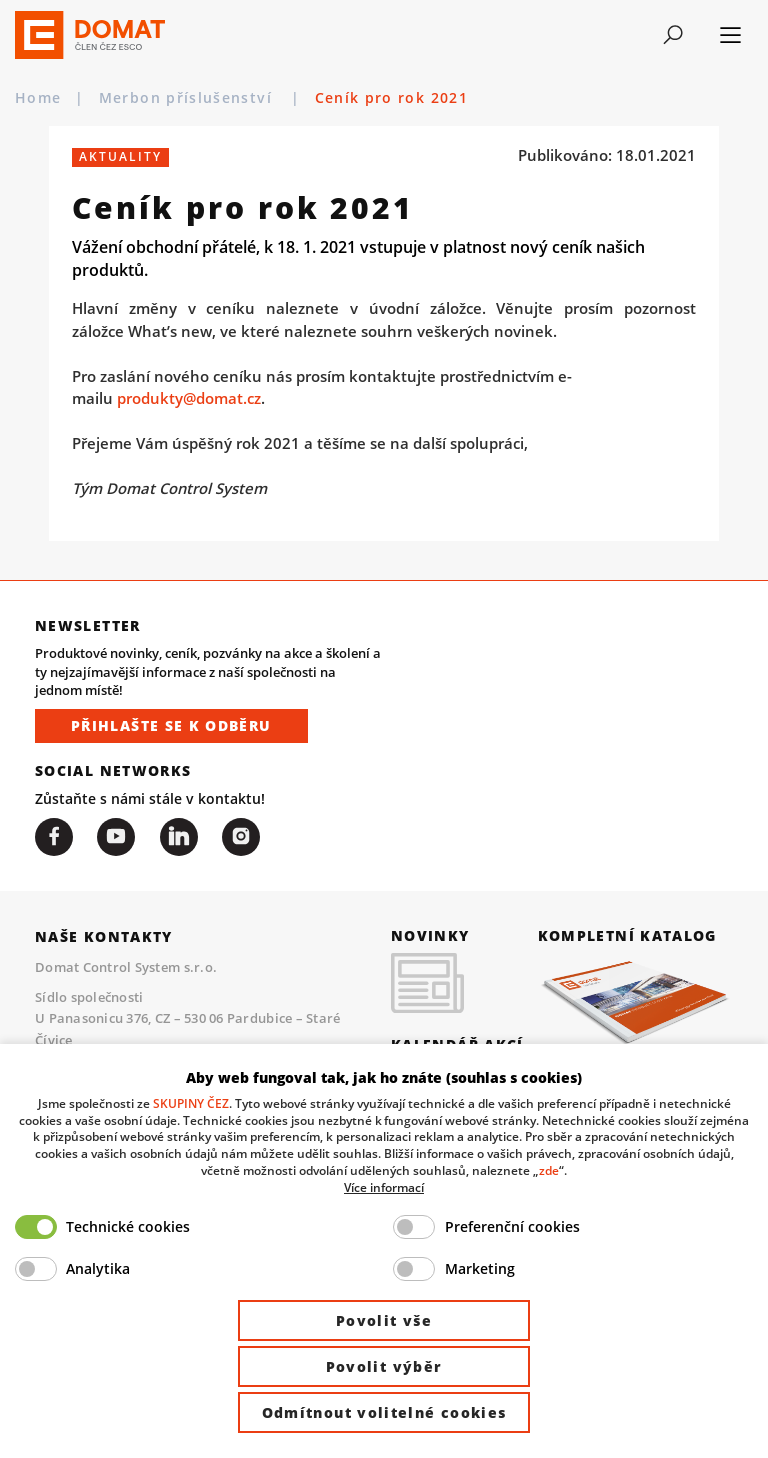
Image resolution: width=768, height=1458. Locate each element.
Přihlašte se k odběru (171, 725)
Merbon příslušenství (188, 98)
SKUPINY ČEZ (191, 1103)
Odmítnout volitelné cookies (384, 1412)
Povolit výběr (384, 1366)
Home (38, 98)
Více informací (384, 1187)
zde (549, 1170)
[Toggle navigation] (673, 35)
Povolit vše (384, 1320)
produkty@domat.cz (189, 398)
